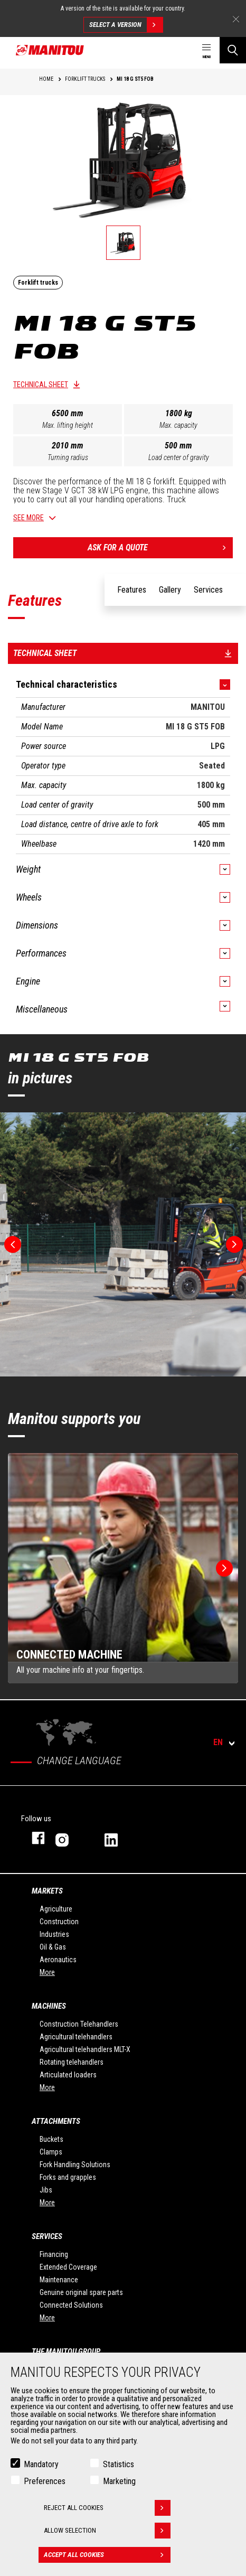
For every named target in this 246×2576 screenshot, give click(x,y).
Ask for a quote (160, 547)
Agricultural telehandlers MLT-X (85, 2049)
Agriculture (56, 1909)
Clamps (51, 2152)
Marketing (119, 2481)
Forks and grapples (68, 2177)
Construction (59, 1921)
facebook (33, 1837)
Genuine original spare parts (81, 2292)
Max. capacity (178, 425)
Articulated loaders (68, 2075)
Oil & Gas (53, 1947)
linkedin (118, 1838)
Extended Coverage (68, 2267)
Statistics (118, 2464)
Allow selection (107, 2530)
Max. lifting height (67, 425)
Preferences (44, 2481)
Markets (47, 1891)
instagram (69, 1838)
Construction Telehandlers (79, 2024)
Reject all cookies (107, 2508)
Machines (49, 2006)
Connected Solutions (71, 2305)
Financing (54, 2254)
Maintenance (59, 2279)
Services (47, 2236)
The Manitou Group (66, 2351)
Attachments (56, 2121)
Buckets (51, 2139)
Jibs (46, 2190)
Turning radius (68, 457)
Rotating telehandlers (71, 2062)
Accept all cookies (107, 2555)
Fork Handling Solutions (75, 2164)
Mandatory (41, 2464)
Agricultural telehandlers (76, 2036)
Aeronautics (58, 1959)
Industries (54, 1934)
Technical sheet (40, 384)
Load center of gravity (178, 457)
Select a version (126, 24)
